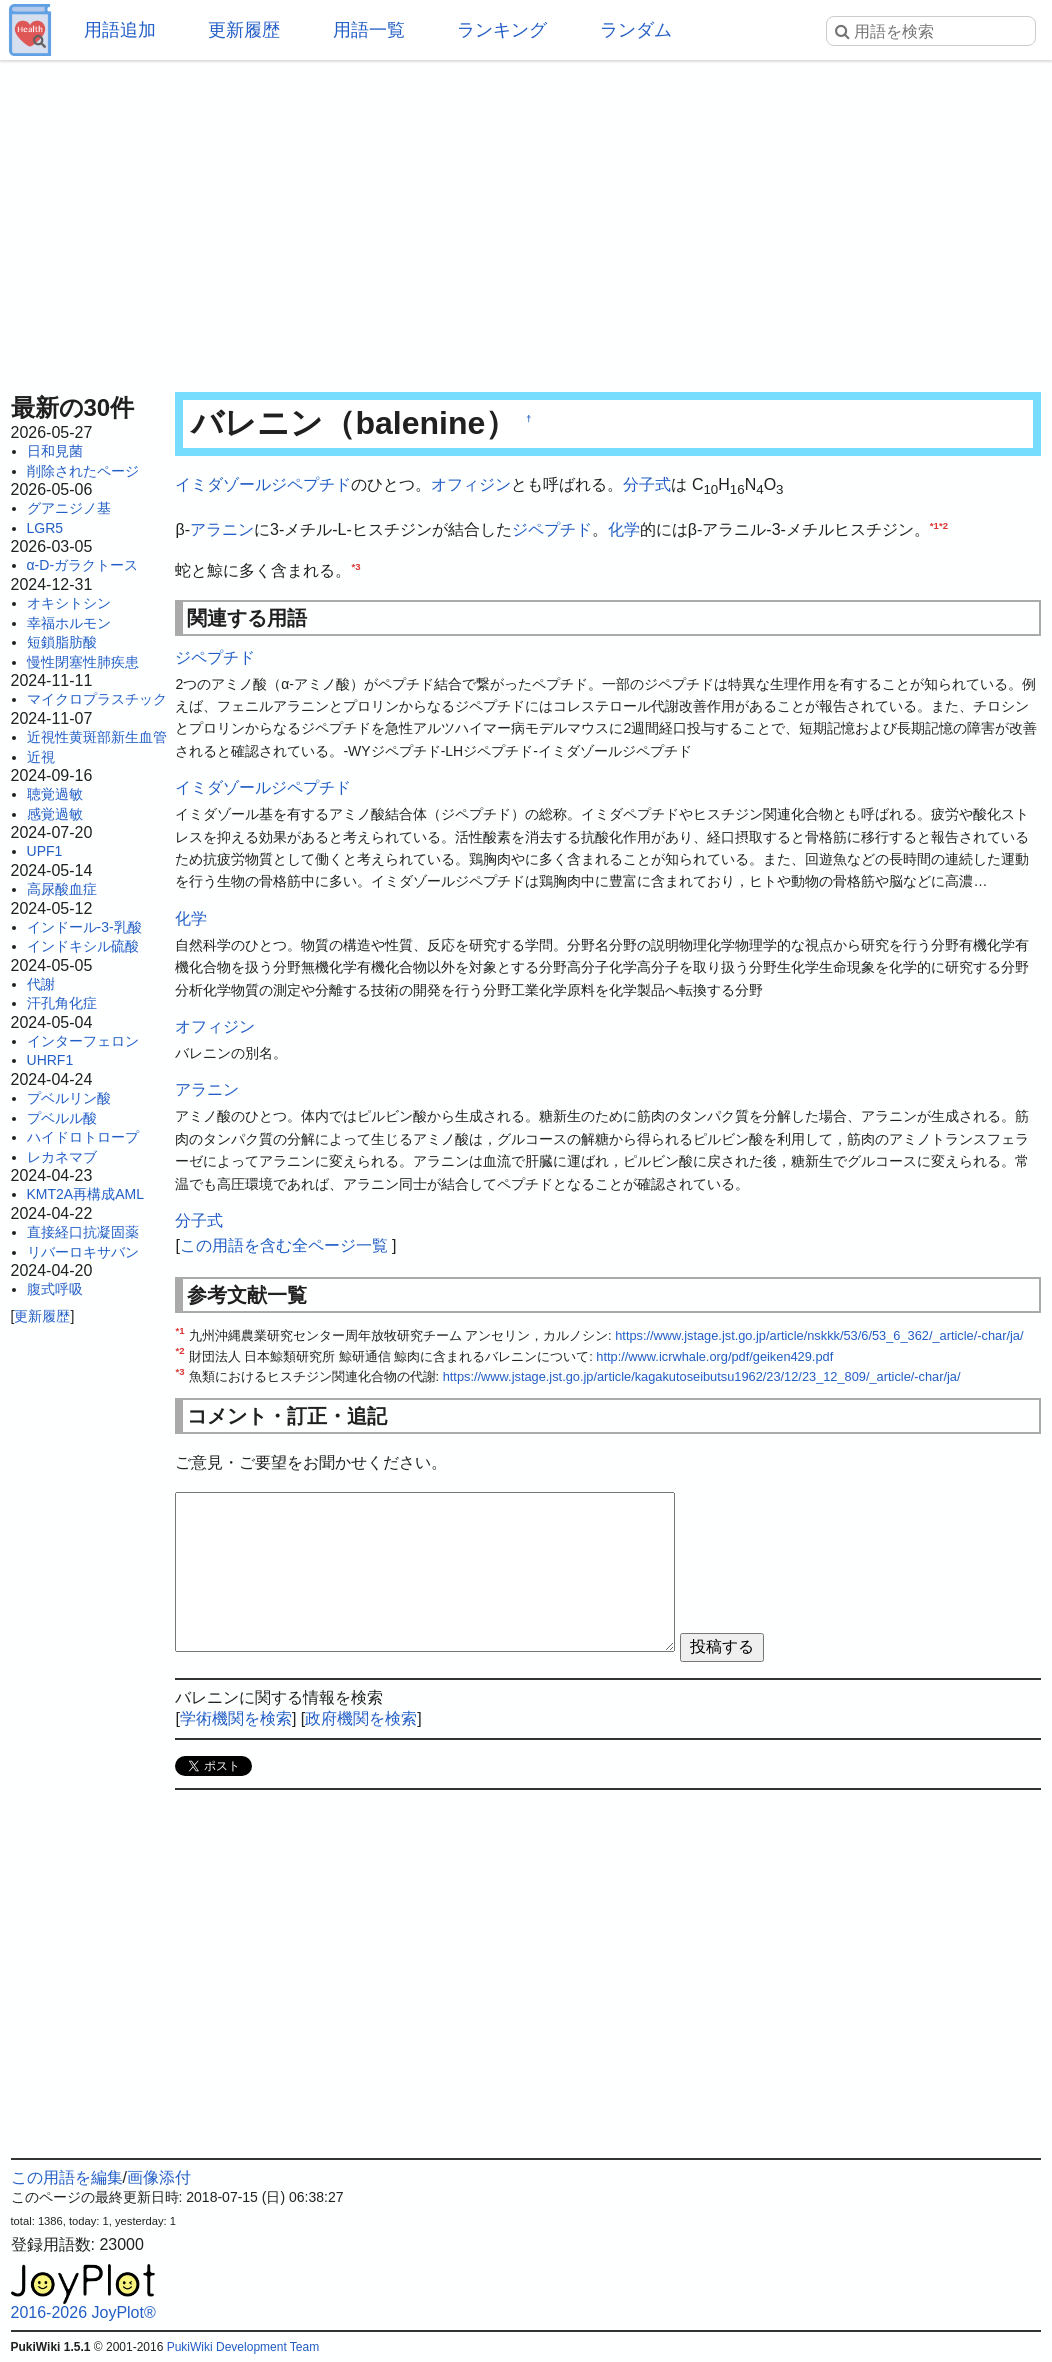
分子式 (647, 484)
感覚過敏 (55, 814)
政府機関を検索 (361, 1718)
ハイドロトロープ (83, 1137)
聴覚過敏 (55, 794)
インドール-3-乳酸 (84, 927)
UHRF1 (50, 1060)
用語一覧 (369, 30)
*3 (355, 566)
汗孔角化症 (62, 1003)
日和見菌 (55, 451)
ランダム (636, 30)
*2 (943, 524)
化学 (624, 529)
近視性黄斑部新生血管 (97, 737)
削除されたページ (83, 471)
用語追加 (120, 30)
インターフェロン (83, 1041)
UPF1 (45, 851)
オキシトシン (69, 603)
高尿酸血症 (62, 889)
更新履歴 (244, 30)
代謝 (41, 984)
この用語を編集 (67, 2177)
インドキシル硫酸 (83, 946)
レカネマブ (62, 1157)
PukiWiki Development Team (243, 2347)
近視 (41, 757)
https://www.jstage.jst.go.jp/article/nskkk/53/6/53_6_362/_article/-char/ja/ (819, 1335)
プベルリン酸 (69, 1098)
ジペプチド (552, 529)
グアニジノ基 (69, 508)
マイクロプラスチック (97, 699)
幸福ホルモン (69, 623)
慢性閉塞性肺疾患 (83, 662)
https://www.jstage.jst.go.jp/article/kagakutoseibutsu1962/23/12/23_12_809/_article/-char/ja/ (702, 1376)
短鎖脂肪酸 (62, 642)
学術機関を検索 (236, 1718)
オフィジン (471, 484)
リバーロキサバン (83, 1252)
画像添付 (159, 2177)
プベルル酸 (62, 1118)
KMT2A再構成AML (85, 1194)
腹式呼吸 (55, 1289)
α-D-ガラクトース (83, 565)
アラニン (222, 529)
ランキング (502, 30)
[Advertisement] (526, 220)
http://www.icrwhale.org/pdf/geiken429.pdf (714, 1356)
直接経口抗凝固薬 (83, 1232)
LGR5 (45, 528)
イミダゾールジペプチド (263, 484)
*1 (934, 524)
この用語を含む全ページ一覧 (284, 1245)
